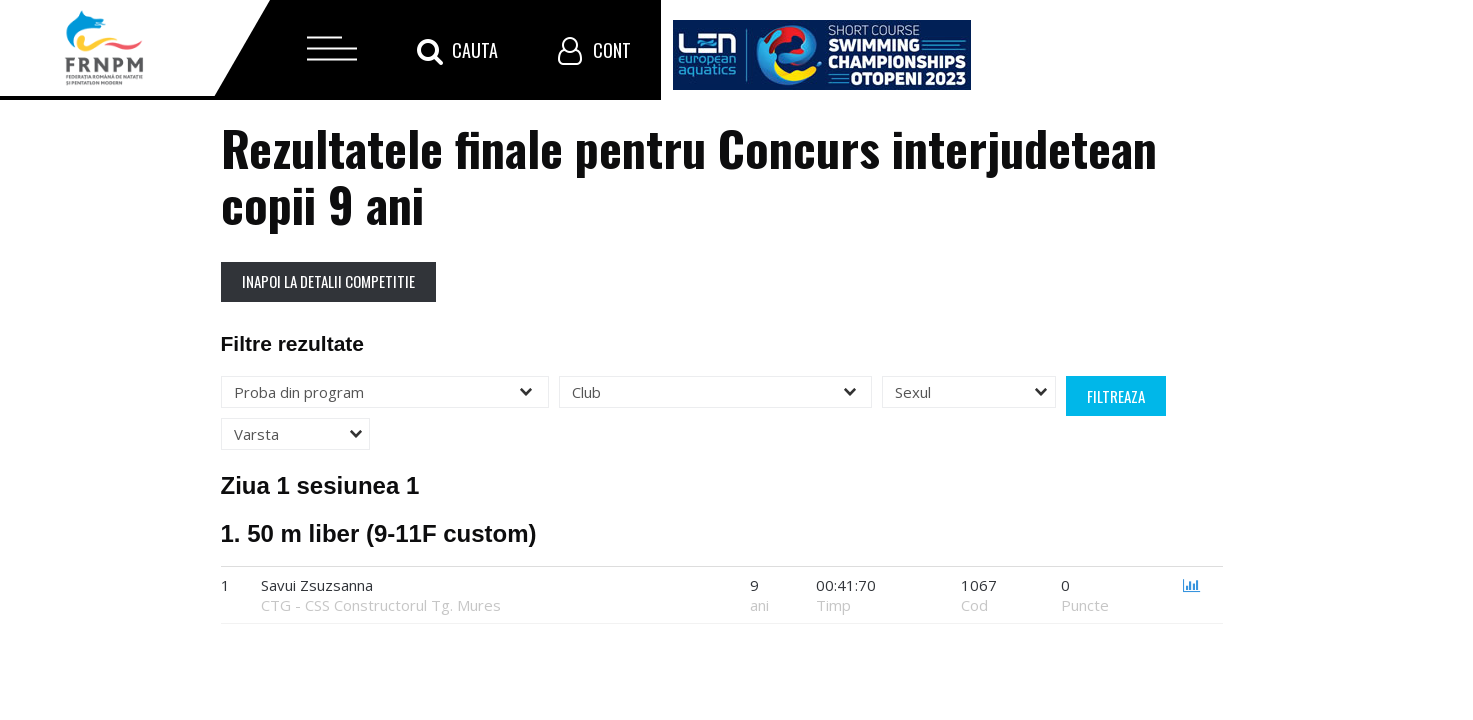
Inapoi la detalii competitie (328, 281)
